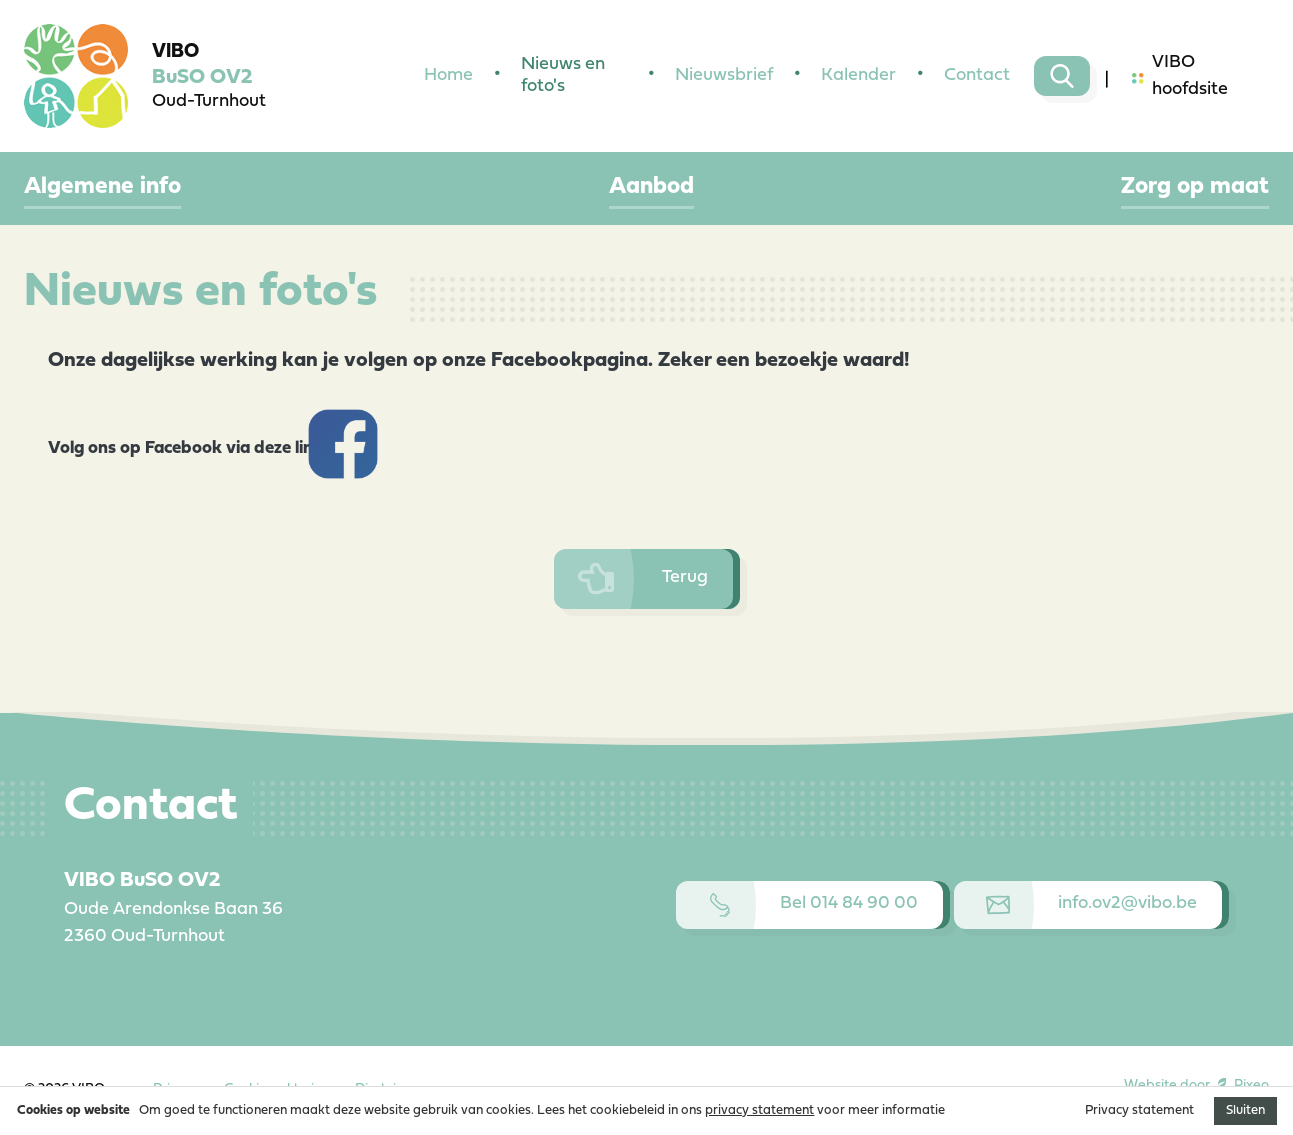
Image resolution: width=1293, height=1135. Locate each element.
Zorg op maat (1195, 187)
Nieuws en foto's (563, 76)
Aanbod (651, 187)
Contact (977, 75)
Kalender (858, 75)
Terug (643, 579)
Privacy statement (1139, 1110)
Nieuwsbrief (724, 75)
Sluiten (1245, 1110)
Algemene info (102, 187)
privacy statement (759, 1110)
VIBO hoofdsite (1179, 76)
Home (448, 75)
